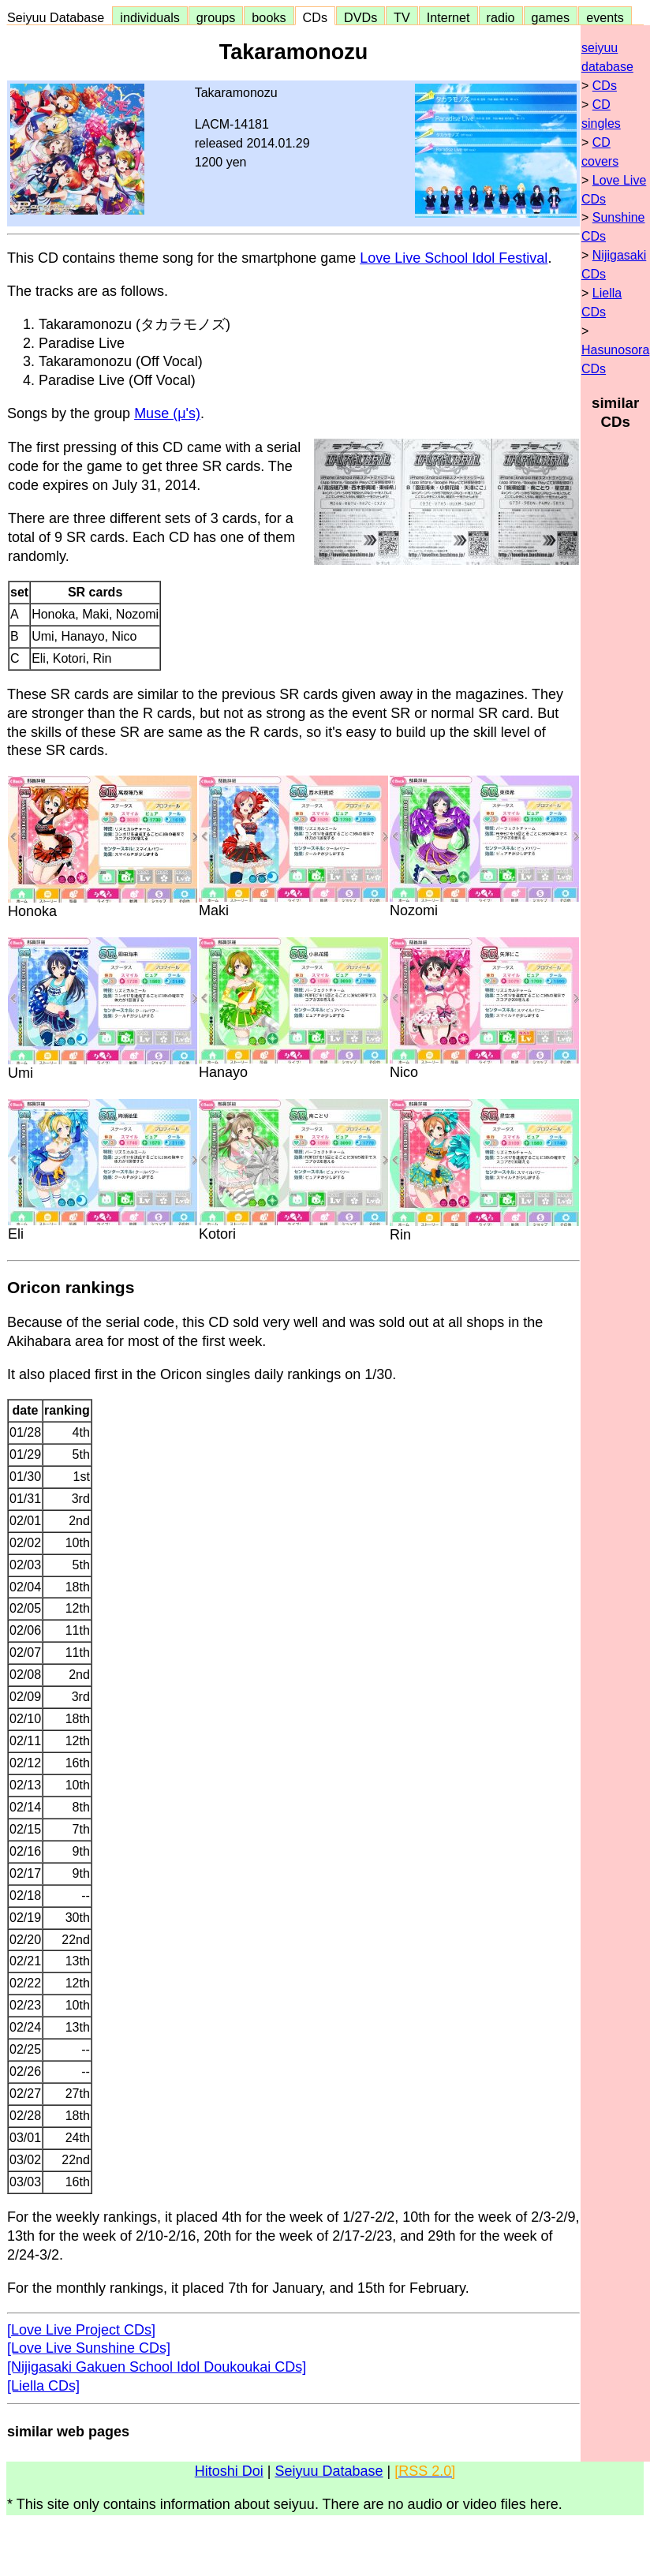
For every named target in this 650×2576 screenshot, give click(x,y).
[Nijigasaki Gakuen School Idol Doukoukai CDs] (156, 2367)
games (551, 17)
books (269, 17)
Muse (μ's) (167, 413)
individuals (150, 17)
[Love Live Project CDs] (81, 2330)
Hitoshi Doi (229, 2471)
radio (501, 17)
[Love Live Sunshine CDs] (88, 2348)
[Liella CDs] (43, 2386)
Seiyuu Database (59, 17)
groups (216, 17)
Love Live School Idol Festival (453, 258)
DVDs (360, 17)
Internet (448, 17)
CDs (315, 17)
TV (402, 17)
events (605, 17)
